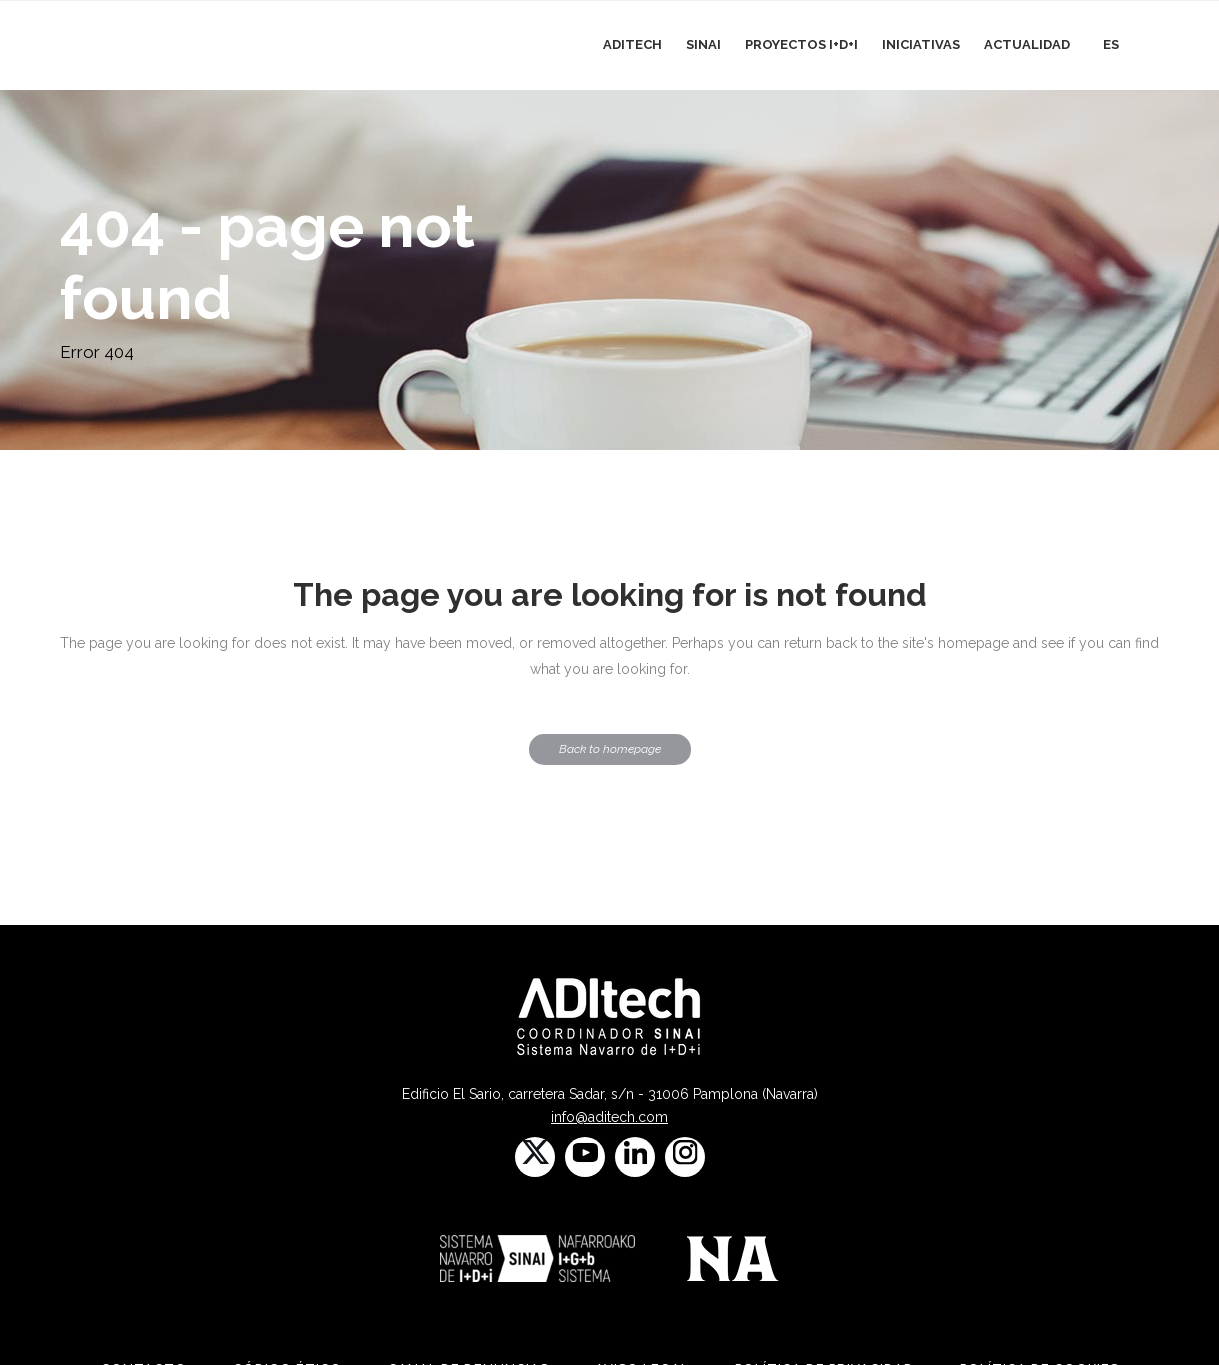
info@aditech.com (609, 1117)
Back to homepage (610, 749)
